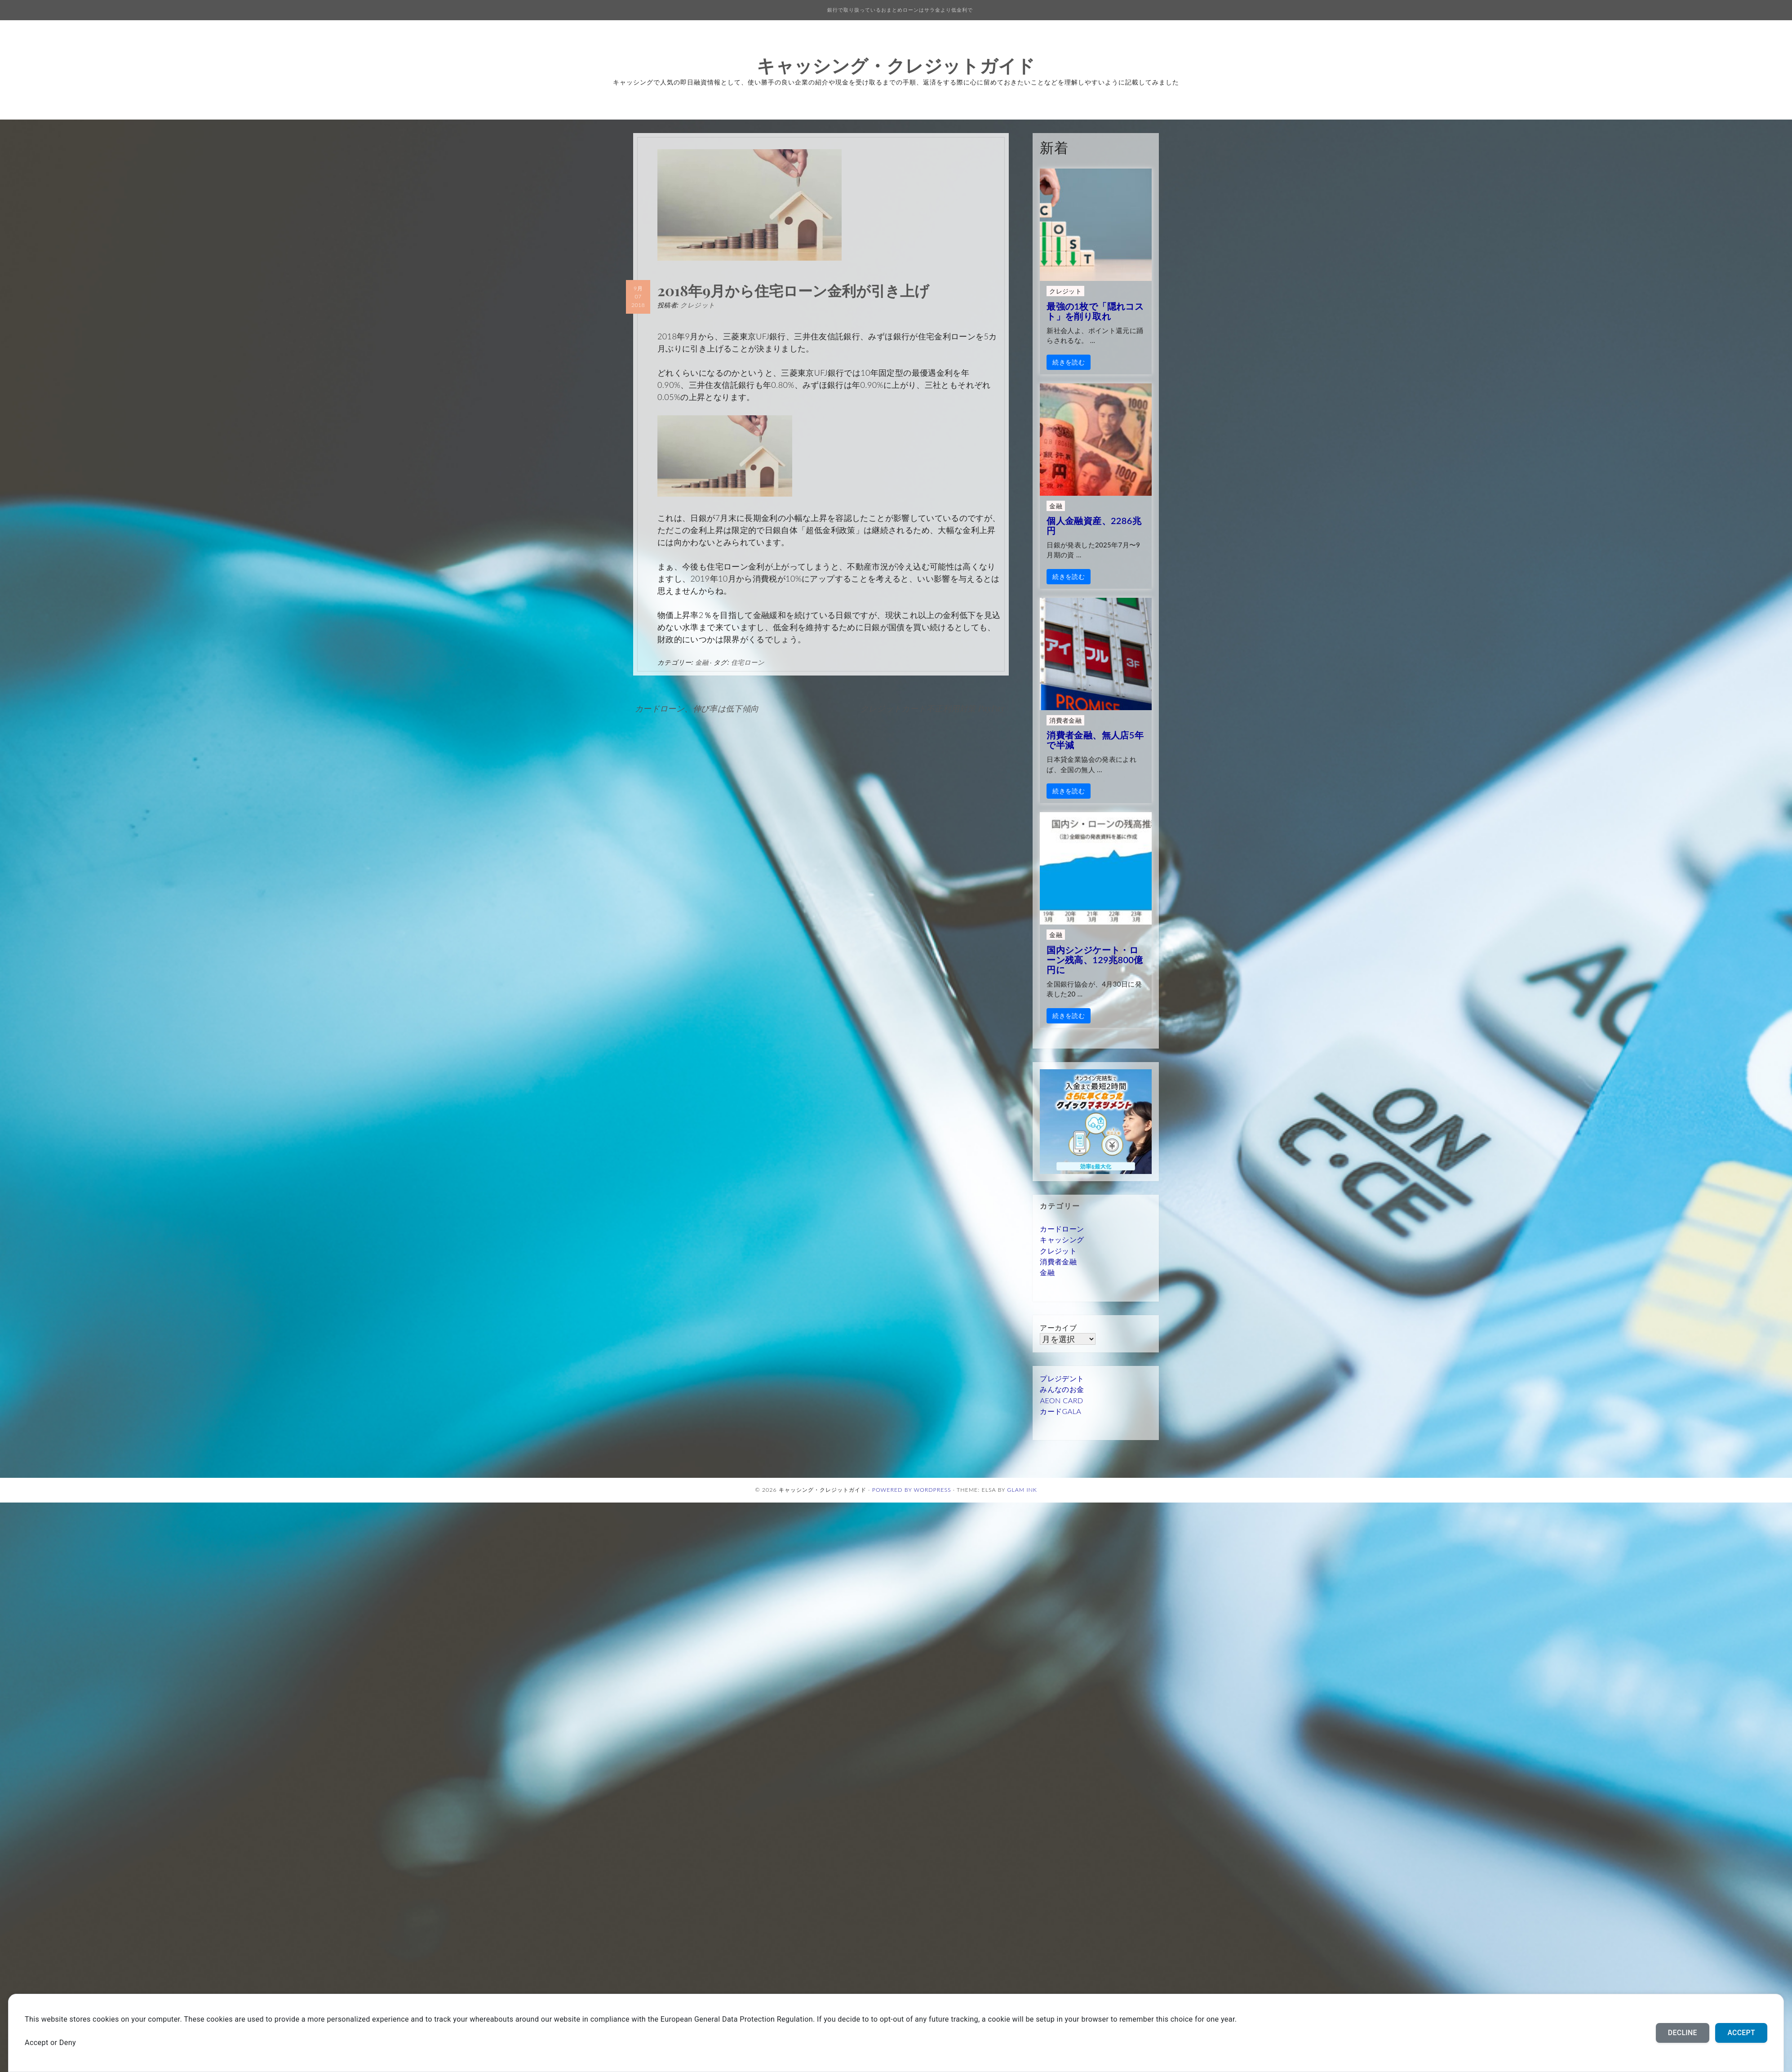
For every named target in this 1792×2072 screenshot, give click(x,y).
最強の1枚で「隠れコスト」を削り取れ (1095, 311)
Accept (1741, 2032)
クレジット (697, 304)
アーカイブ (1058, 1327)
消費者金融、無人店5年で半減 (1095, 740)
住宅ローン (747, 662)
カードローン (1062, 1228)
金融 (701, 662)
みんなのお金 (1062, 1389)
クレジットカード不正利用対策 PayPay (933, 708)
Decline (1682, 2032)
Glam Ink (1022, 1489)
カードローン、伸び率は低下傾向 (696, 708)
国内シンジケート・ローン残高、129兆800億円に (1095, 959)
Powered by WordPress (911, 1489)
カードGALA (1060, 1411)
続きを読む (1068, 362)
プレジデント (1062, 1378)
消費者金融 (1065, 720)
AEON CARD (1061, 1400)
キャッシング (1062, 1239)
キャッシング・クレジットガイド (896, 65)
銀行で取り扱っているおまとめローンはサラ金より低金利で (900, 10)
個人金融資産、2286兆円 (1094, 525)
